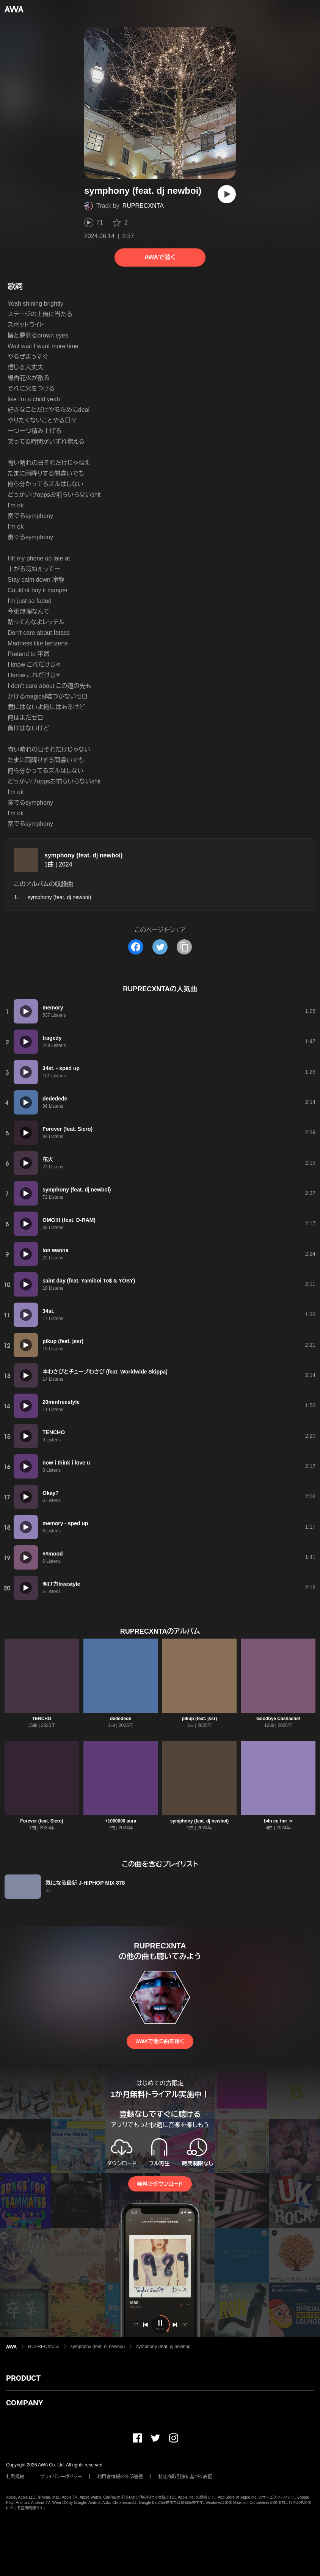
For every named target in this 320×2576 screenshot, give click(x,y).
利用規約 (15, 2476)
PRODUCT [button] (23, 2378)
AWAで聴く (160, 257)
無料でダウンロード (160, 2184)
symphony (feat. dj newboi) (83, 855)
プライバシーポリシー (61, 2476)
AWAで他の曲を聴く (160, 2041)
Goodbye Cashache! (278, 1718)
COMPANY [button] (24, 2402)
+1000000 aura (120, 1821)
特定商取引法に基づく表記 (185, 2476)
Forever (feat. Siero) (41, 1821)
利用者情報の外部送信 (120, 2476)
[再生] (227, 194)
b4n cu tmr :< (278, 1821)
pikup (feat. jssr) (199, 1718)
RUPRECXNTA (143, 206)
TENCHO (42, 1718)
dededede (120, 1718)
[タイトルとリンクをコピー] (184, 946)
